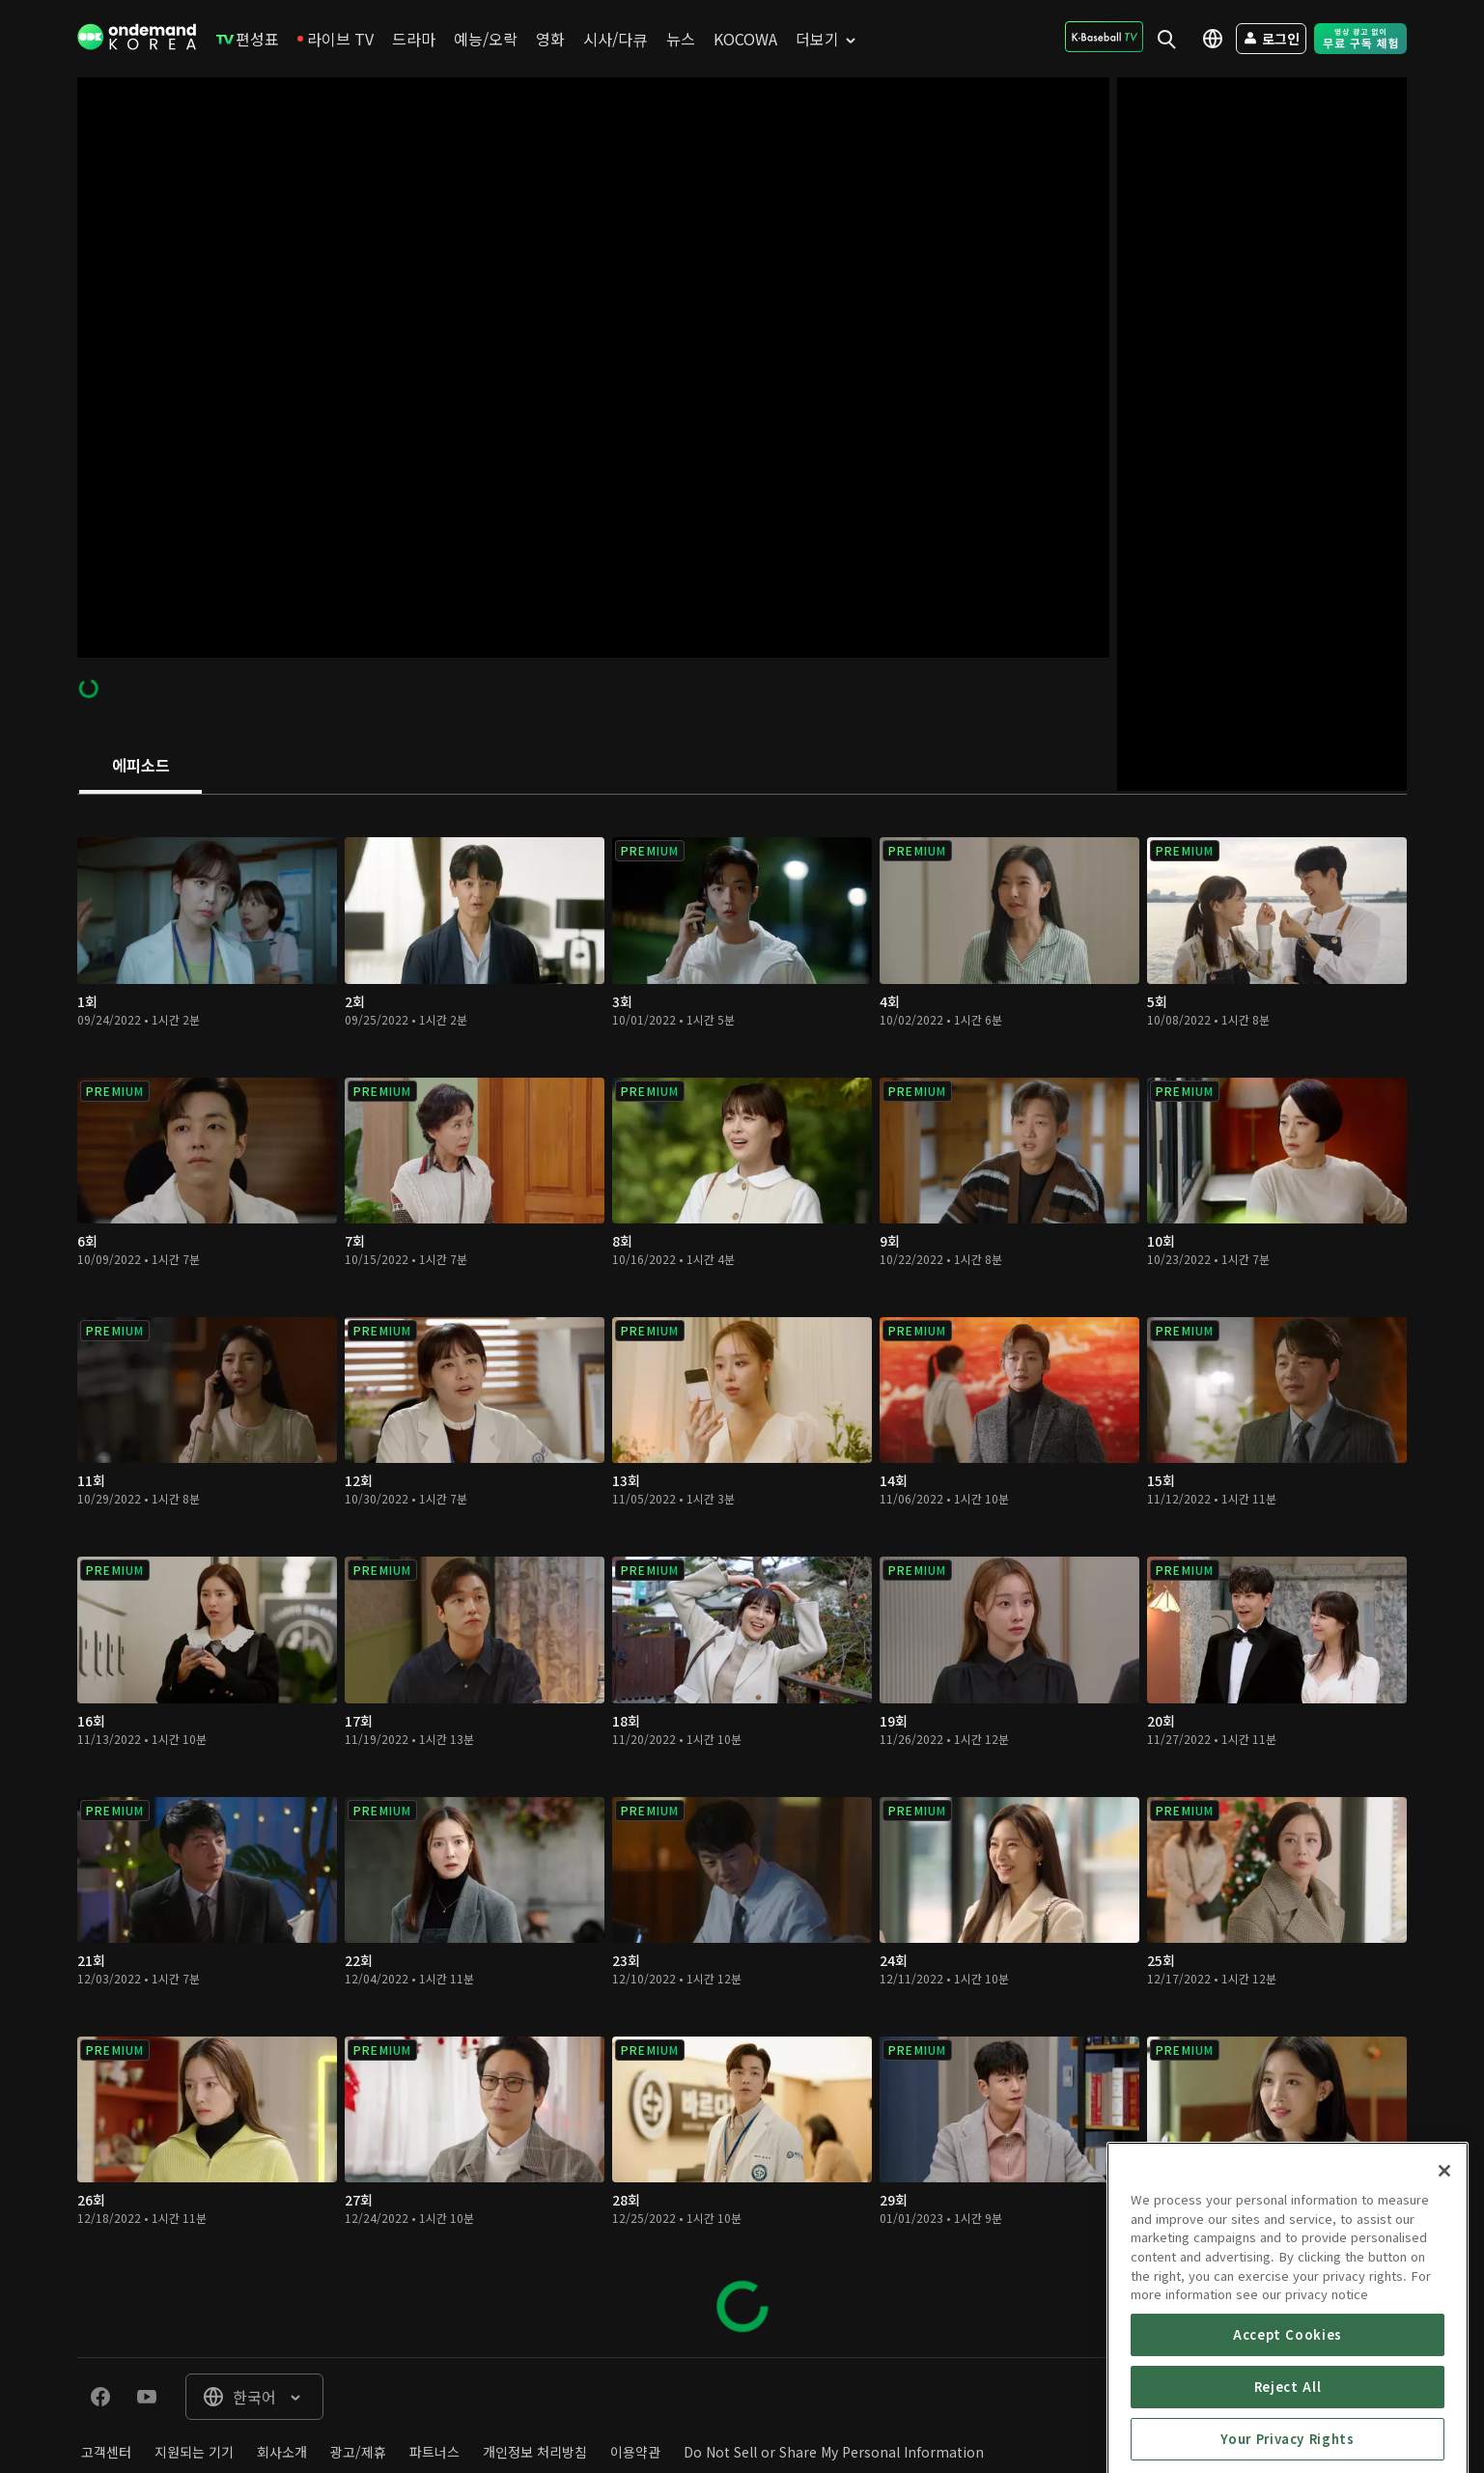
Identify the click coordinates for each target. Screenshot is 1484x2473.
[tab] (140, 767)
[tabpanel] (742, 1576)
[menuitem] (247, 39)
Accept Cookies (1287, 2442)
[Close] (1444, 2279)
